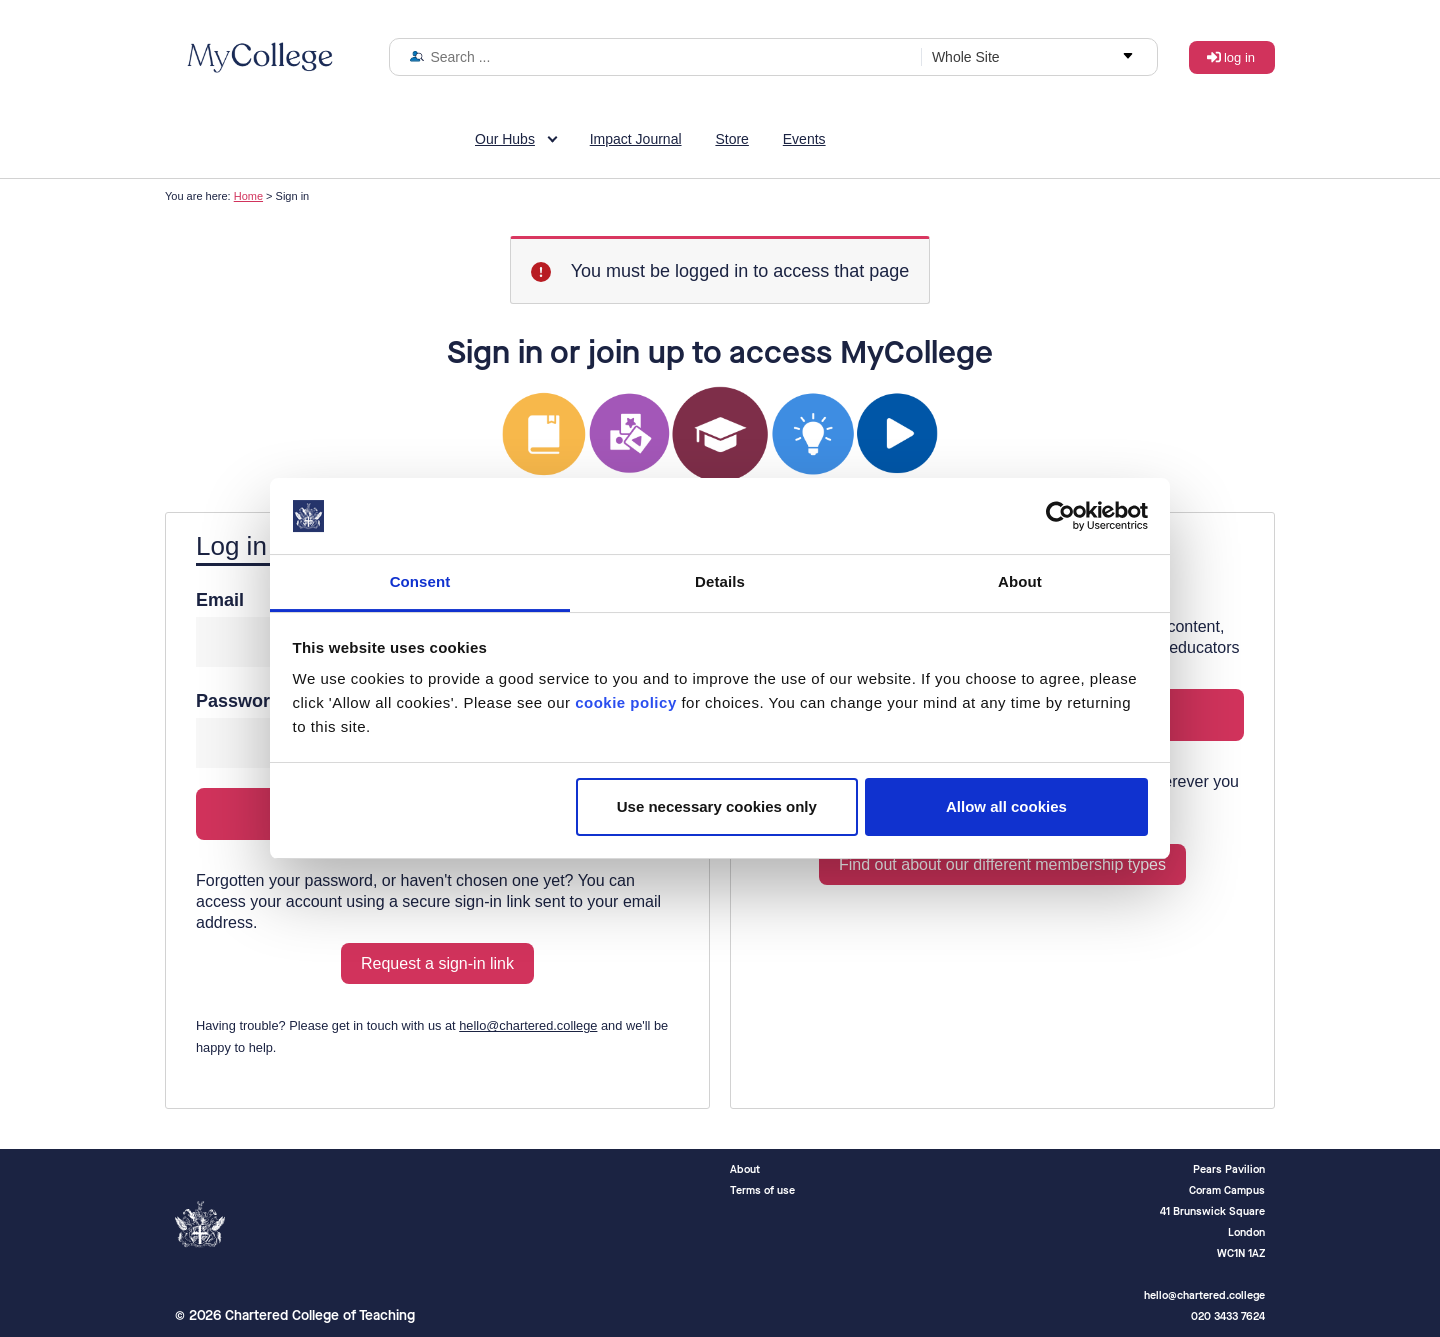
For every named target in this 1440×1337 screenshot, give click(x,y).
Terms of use (762, 1190)
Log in (1239, 57)
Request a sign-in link (437, 963)
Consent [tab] (420, 581)
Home (248, 196)
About (745, 1169)
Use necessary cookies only (717, 806)
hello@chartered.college (528, 1025)
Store (731, 139)
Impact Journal (636, 139)
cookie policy (626, 702)
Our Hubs (505, 139)
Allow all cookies (1006, 806)
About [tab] (1020, 581)
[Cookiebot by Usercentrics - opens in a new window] (1060, 516)
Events (804, 139)
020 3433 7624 (1228, 1316)
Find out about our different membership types (1002, 864)
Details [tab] (720, 581)
